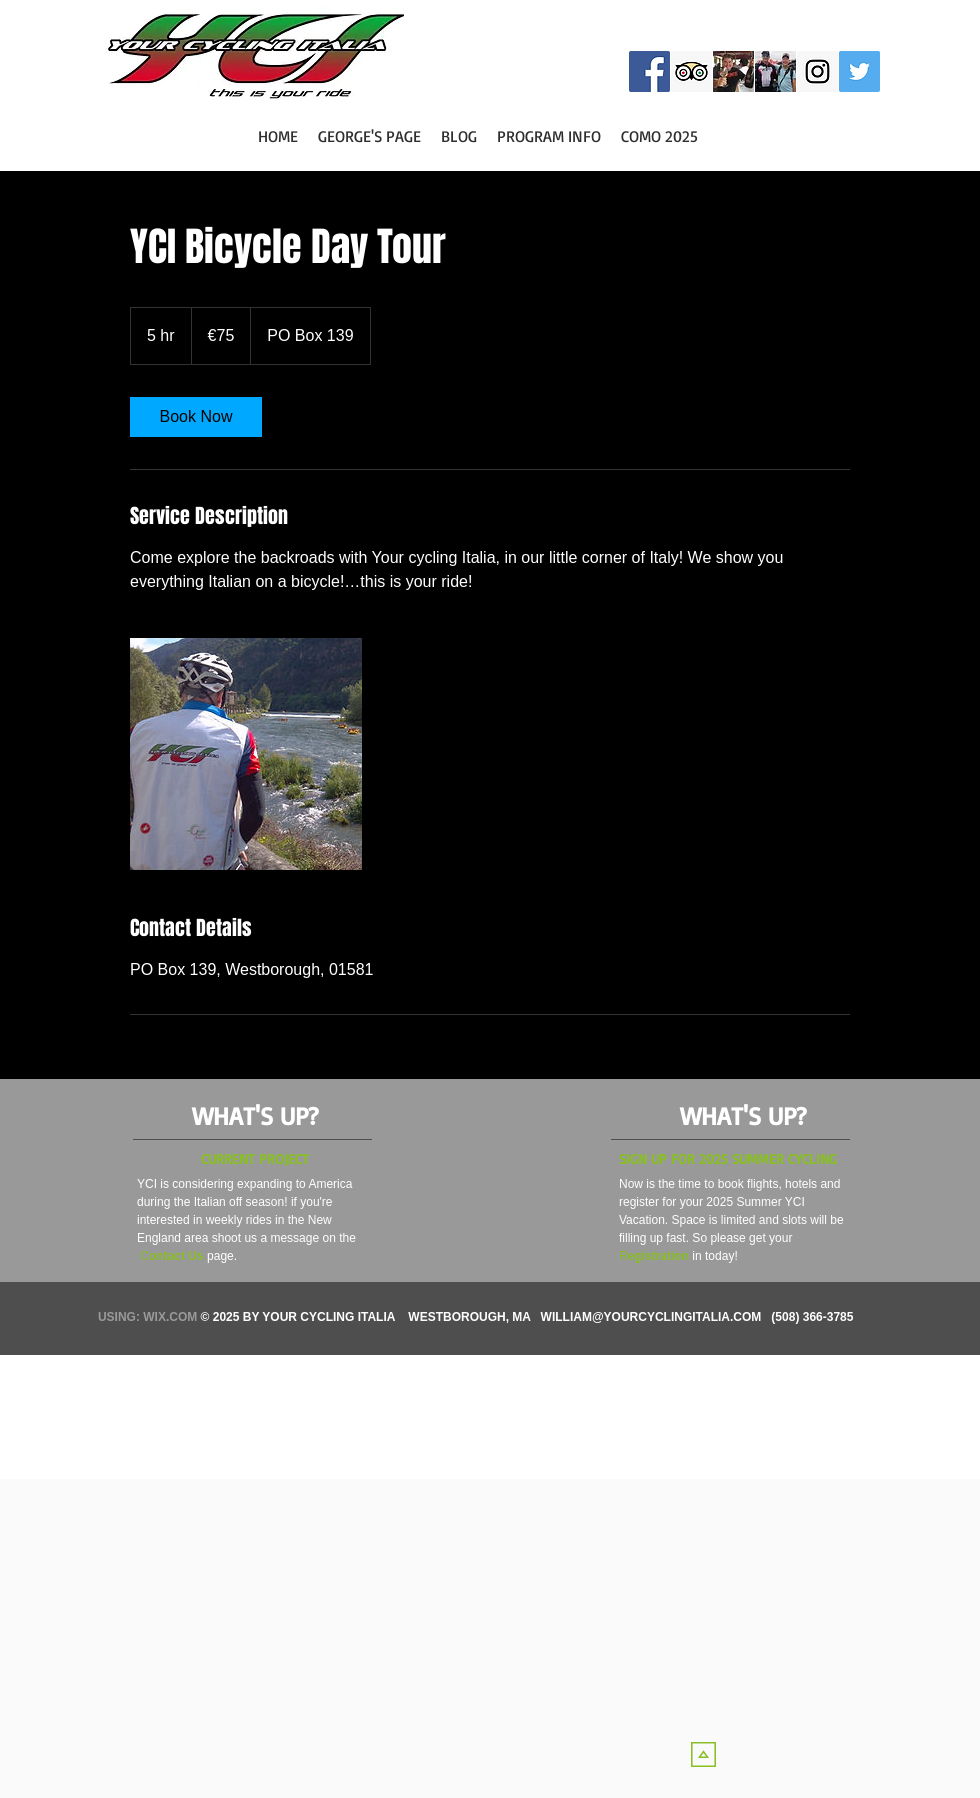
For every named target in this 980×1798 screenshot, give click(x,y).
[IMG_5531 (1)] (733, 71)
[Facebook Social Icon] (649, 71)
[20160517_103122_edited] (775, 71)
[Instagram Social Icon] (817, 71)
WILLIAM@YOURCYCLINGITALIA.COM (651, 1317)
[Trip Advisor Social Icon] (691, 71)
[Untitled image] (246, 754)
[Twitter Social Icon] (859, 71)
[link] (196, 417)
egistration (658, 1256)
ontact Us (176, 1256)
